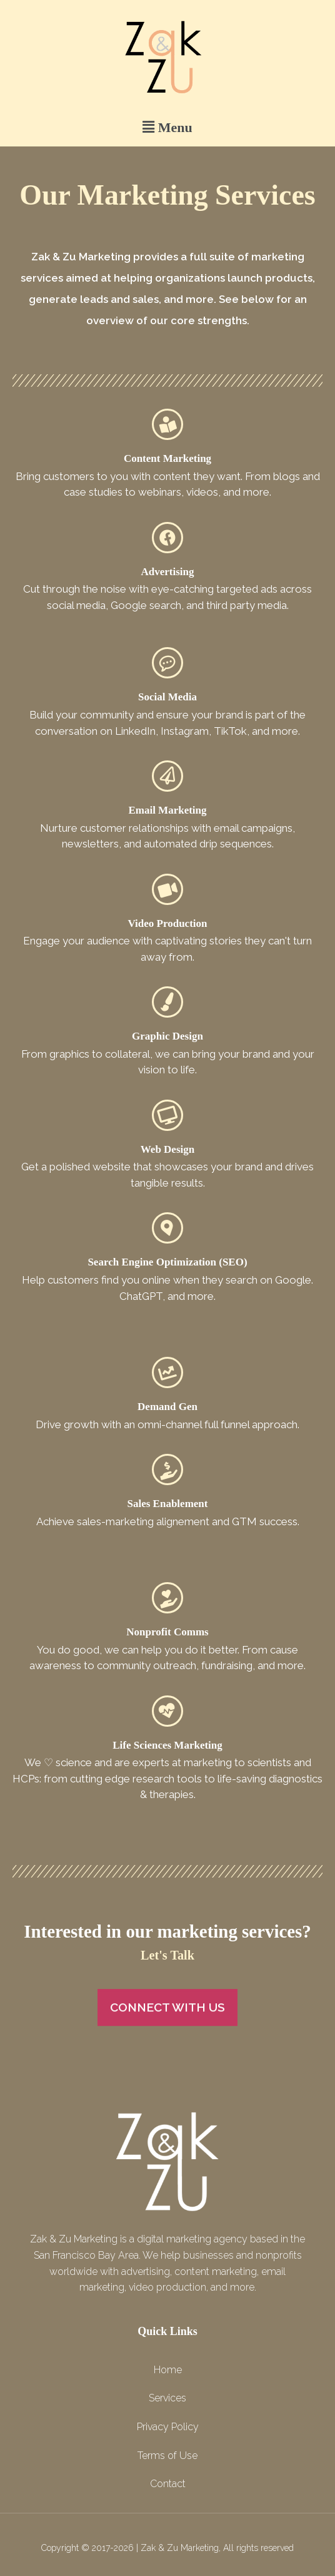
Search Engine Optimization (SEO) (167, 1262)
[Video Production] (167, 889)
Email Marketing (167, 810)
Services (167, 2398)
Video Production (167, 923)
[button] (167, 127)
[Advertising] (167, 537)
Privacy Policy (168, 2427)
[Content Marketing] (167, 424)
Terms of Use (168, 2455)
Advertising (167, 572)
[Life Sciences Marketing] (167, 1711)
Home (168, 2370)
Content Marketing (167, 458)
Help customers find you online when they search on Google (166, 1280)
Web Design (167, 1149)
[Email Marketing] (167, 776)
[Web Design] (167, 1115)
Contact (168, 2484)
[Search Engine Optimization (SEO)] (167, 1228)
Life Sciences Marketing (167, 1745)
